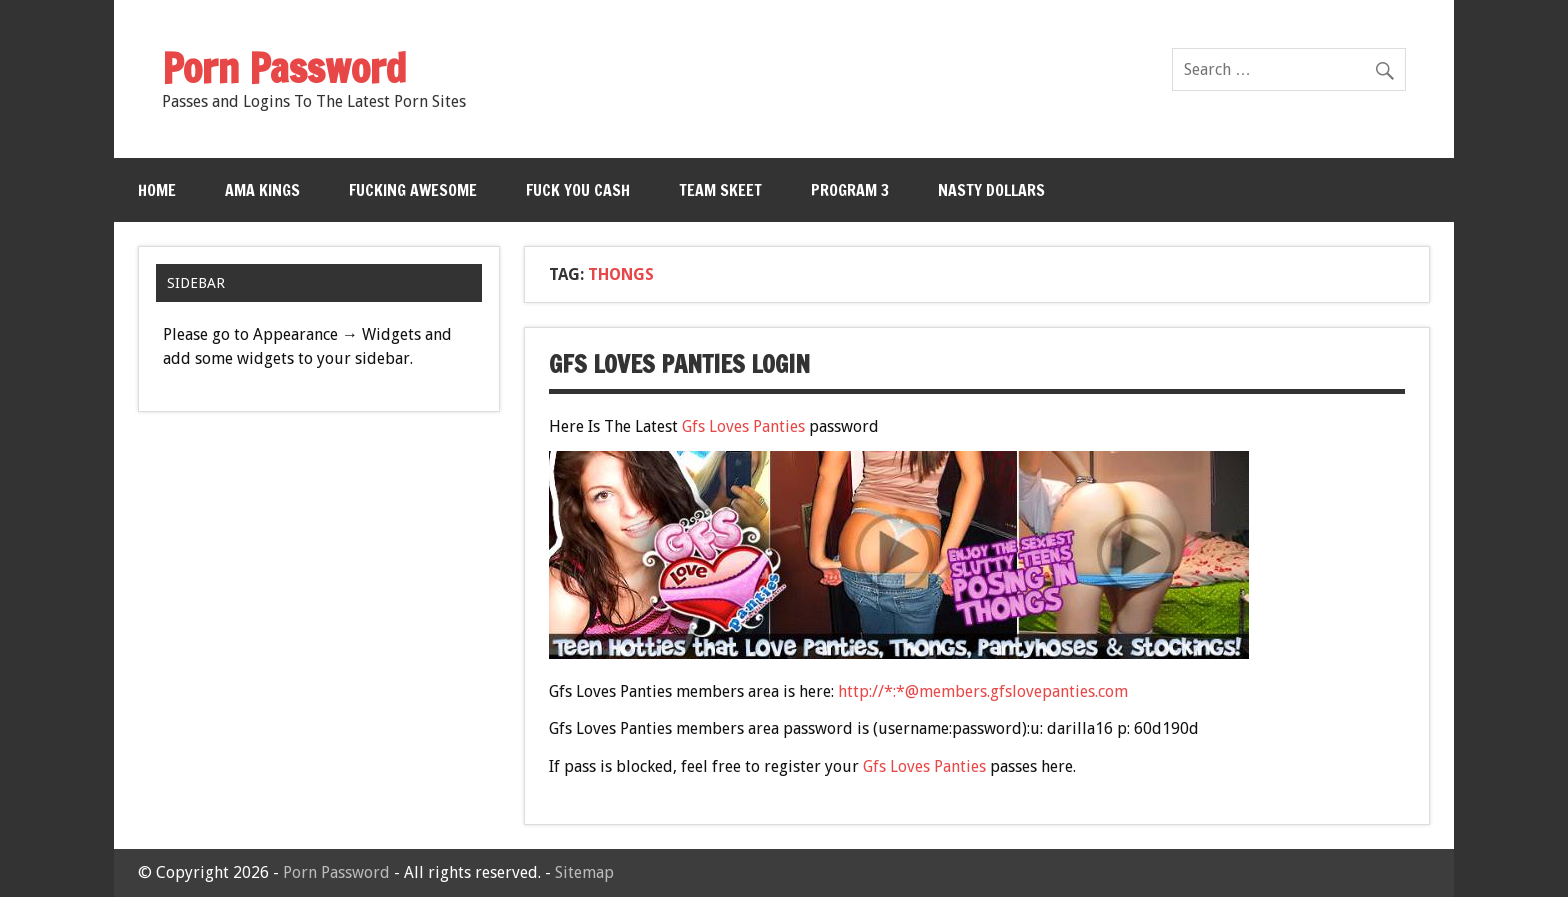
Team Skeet (720, 190)
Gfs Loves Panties (743, 426)
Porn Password (336, 872)
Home (157, 190)
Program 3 (850, 190)
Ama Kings (262, 190)
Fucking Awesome (413, 190)
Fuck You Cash (578, 190)
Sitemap (584, 872)
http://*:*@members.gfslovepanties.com (983, 691)
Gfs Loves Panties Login (679, 364)
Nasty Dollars (991, 190)
